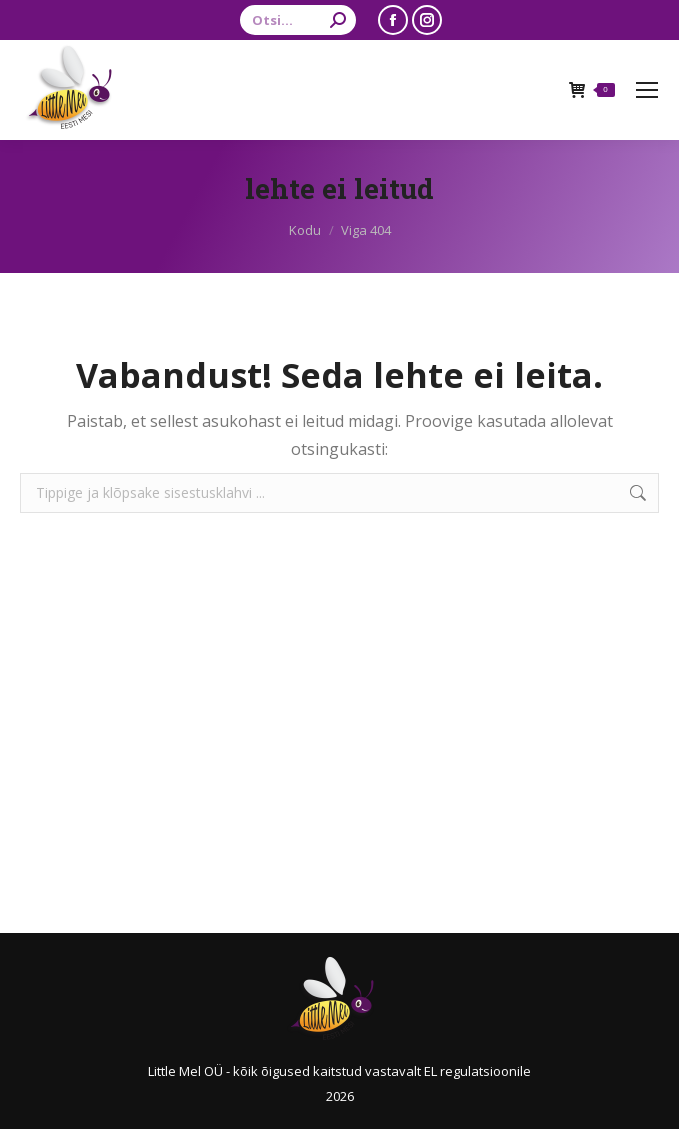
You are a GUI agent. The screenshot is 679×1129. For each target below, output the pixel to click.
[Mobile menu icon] (647, 90)
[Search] (298, 20)
